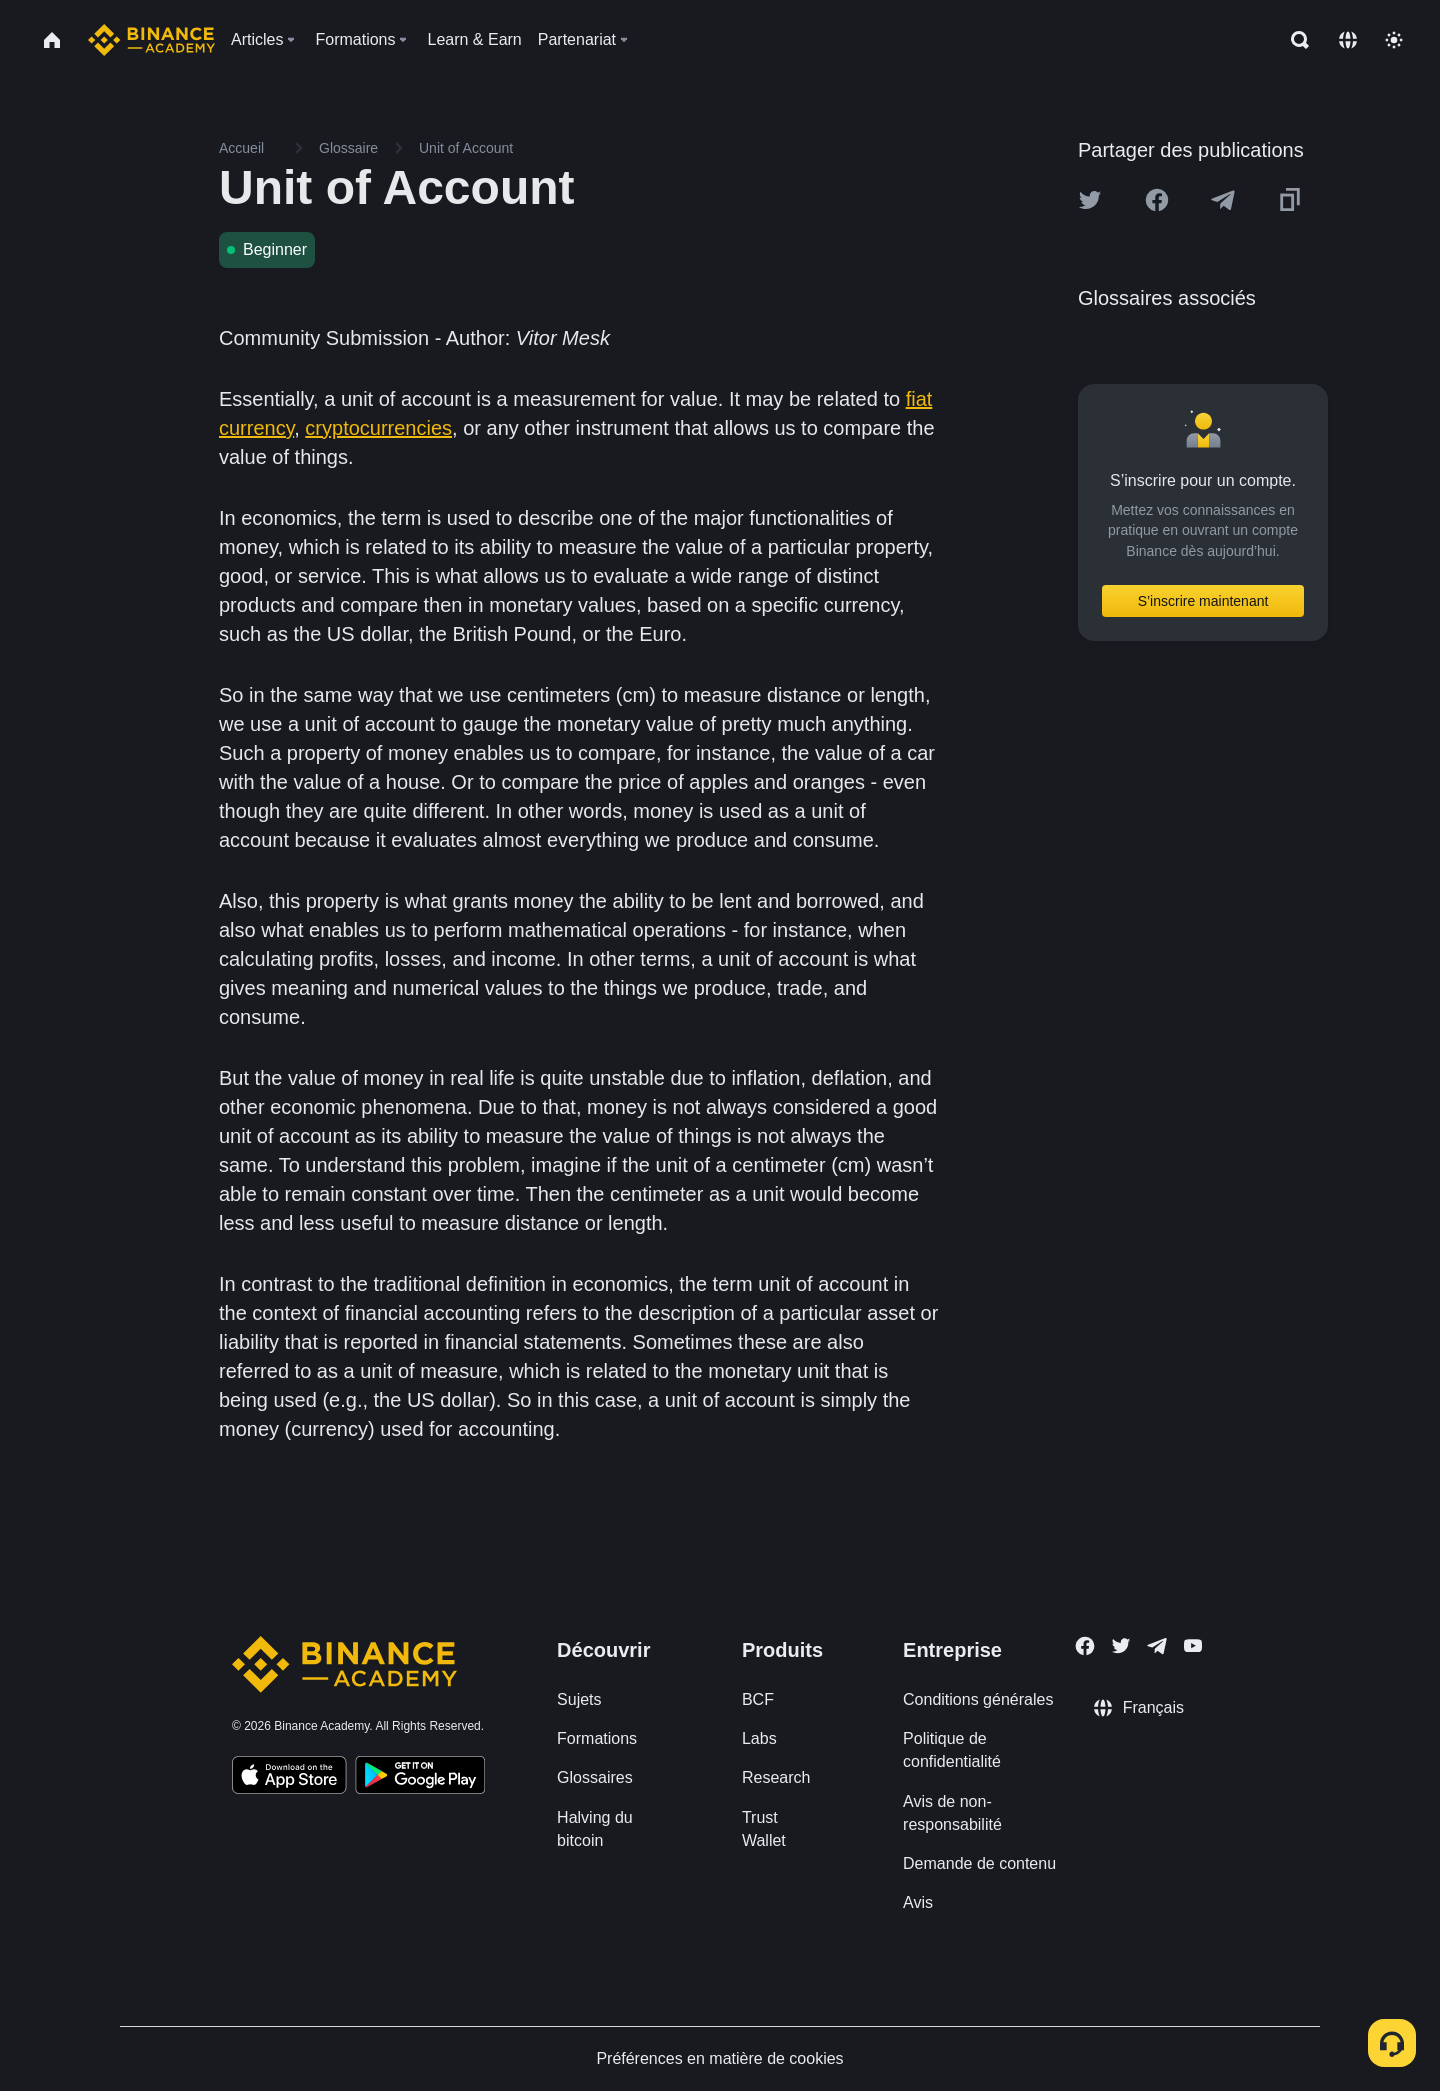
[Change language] (1348, 40)
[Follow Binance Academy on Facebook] (1085, 1646)
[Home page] (151, 40)
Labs (759, 1738)
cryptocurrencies (378, 428)
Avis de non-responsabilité (952, 1813)
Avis (918, 1902)
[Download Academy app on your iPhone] (289, 1778)
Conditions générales (978, 1699)
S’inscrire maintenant (1203, 601)
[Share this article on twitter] (1090, 200)
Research (776, 1777)
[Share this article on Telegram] (1223, 200)
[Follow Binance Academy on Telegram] (1157, 1646)
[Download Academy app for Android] (420, 1778)
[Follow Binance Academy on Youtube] (1193, 1645)
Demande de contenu (979, 1863)
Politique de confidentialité (952, 1750)
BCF (758, 1699)
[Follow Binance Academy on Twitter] (1121, 1646)
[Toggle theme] (1394, 40)
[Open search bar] (1294, 40)
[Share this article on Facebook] (1157, 200)
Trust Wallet (764, 1829)
